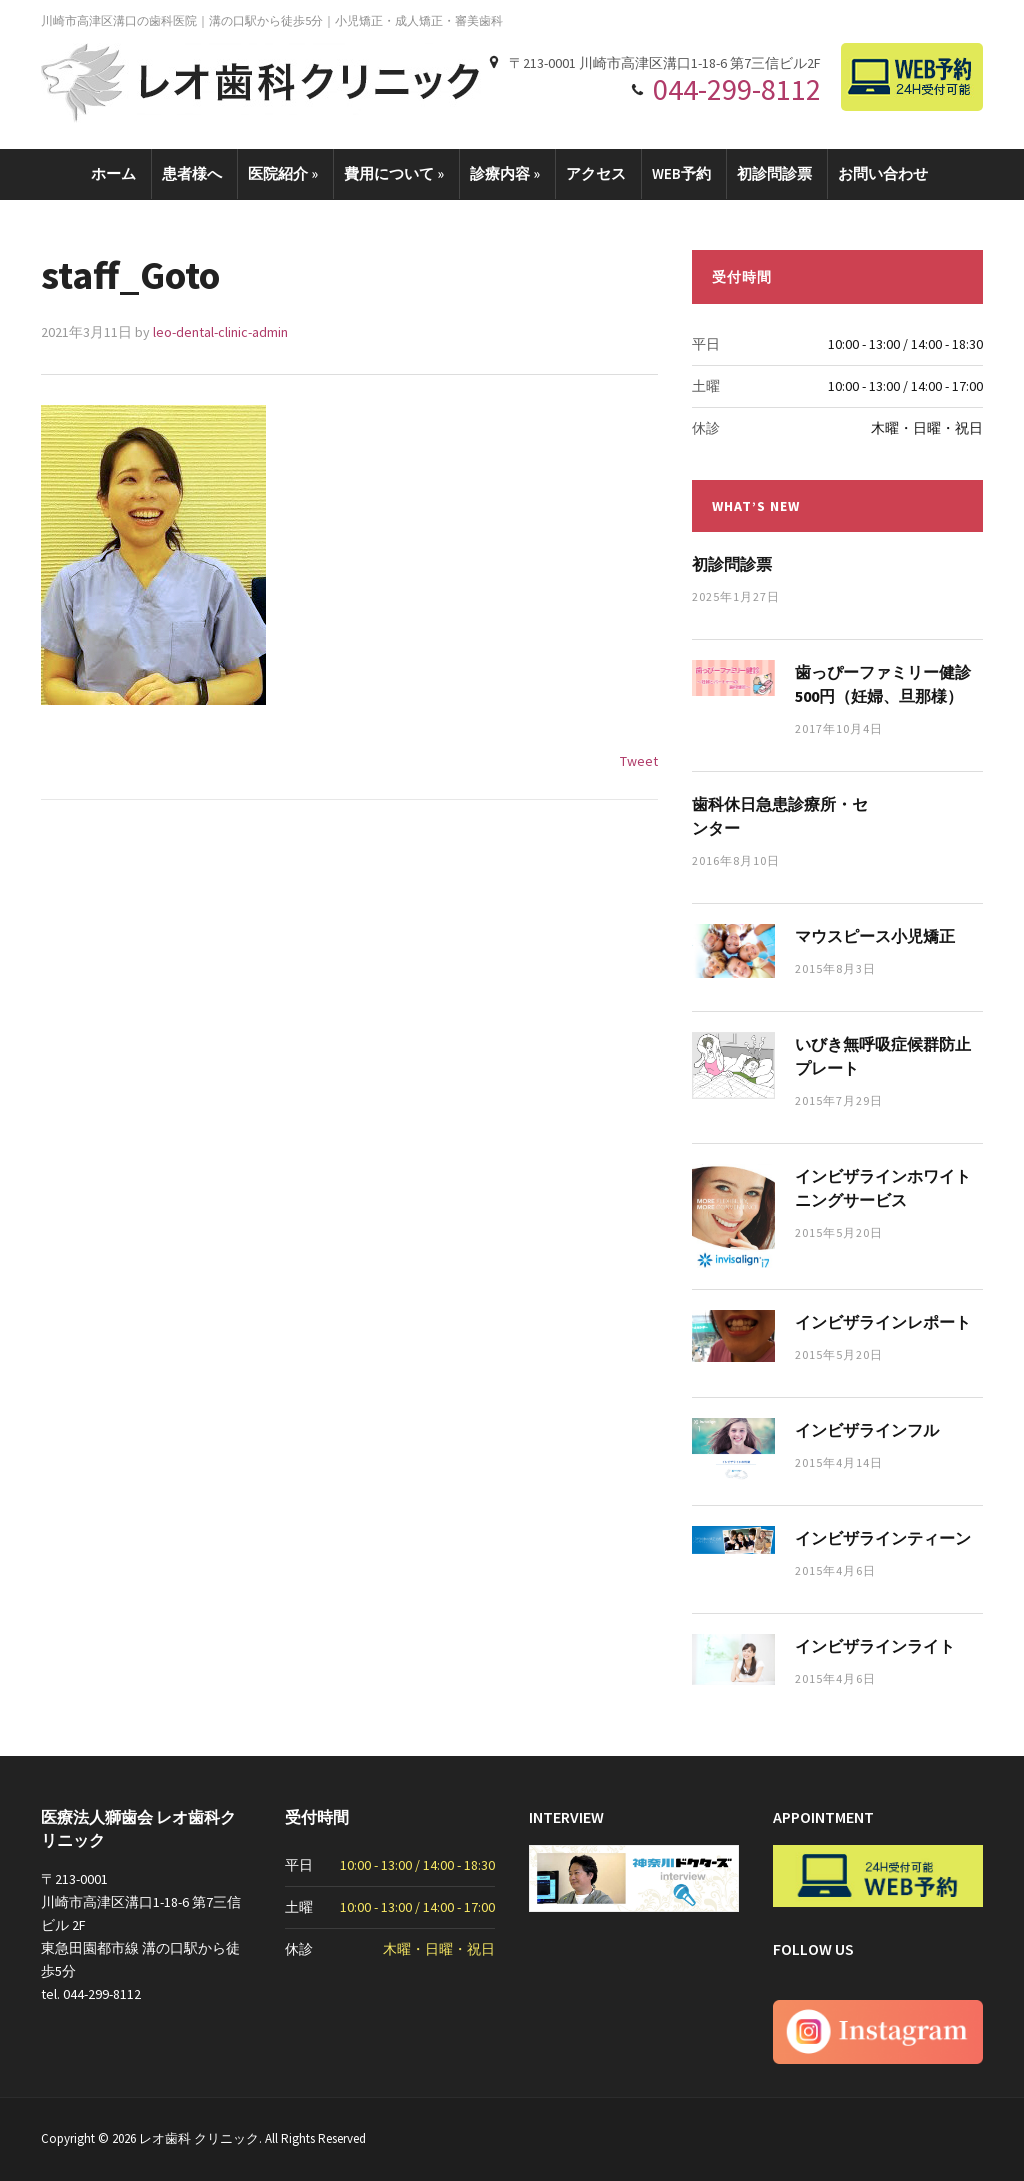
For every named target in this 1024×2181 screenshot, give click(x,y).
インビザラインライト (875, 1646)
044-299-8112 (737, 89)
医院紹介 (283, 173)
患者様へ (192, 173)
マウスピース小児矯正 (875, 936)
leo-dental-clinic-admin (220, 332)
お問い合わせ (883, 173)
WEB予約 (681, 173)
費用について (394, 173)
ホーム (113, 173)
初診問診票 (774, 173)
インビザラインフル (867, 1430)
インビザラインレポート (883, 1322)
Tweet (639, 761)
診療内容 (505, 173)
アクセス (596, 173)
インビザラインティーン (883, 1538)
